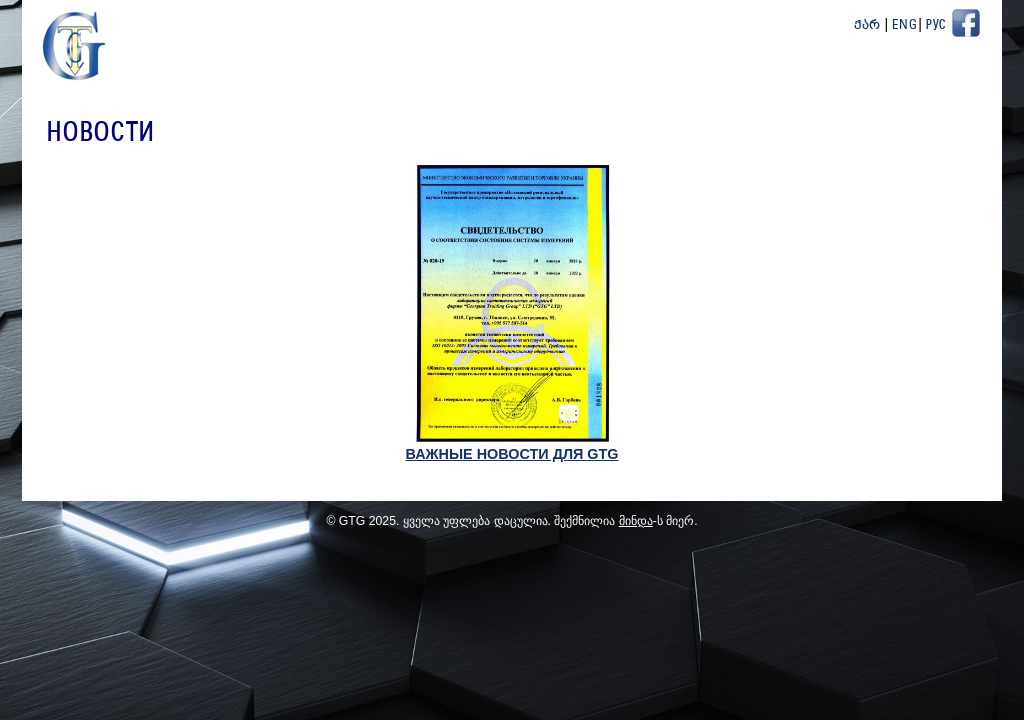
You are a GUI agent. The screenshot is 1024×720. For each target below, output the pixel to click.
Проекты (766, 79)
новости (573, 79)
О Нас (494, 79)
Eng (905, 25)
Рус (936, 25)
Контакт (948, 79)
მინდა (636, 525)
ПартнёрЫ (857, 79)
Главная (416, 79)
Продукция (670, 79)
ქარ (867, 25)
